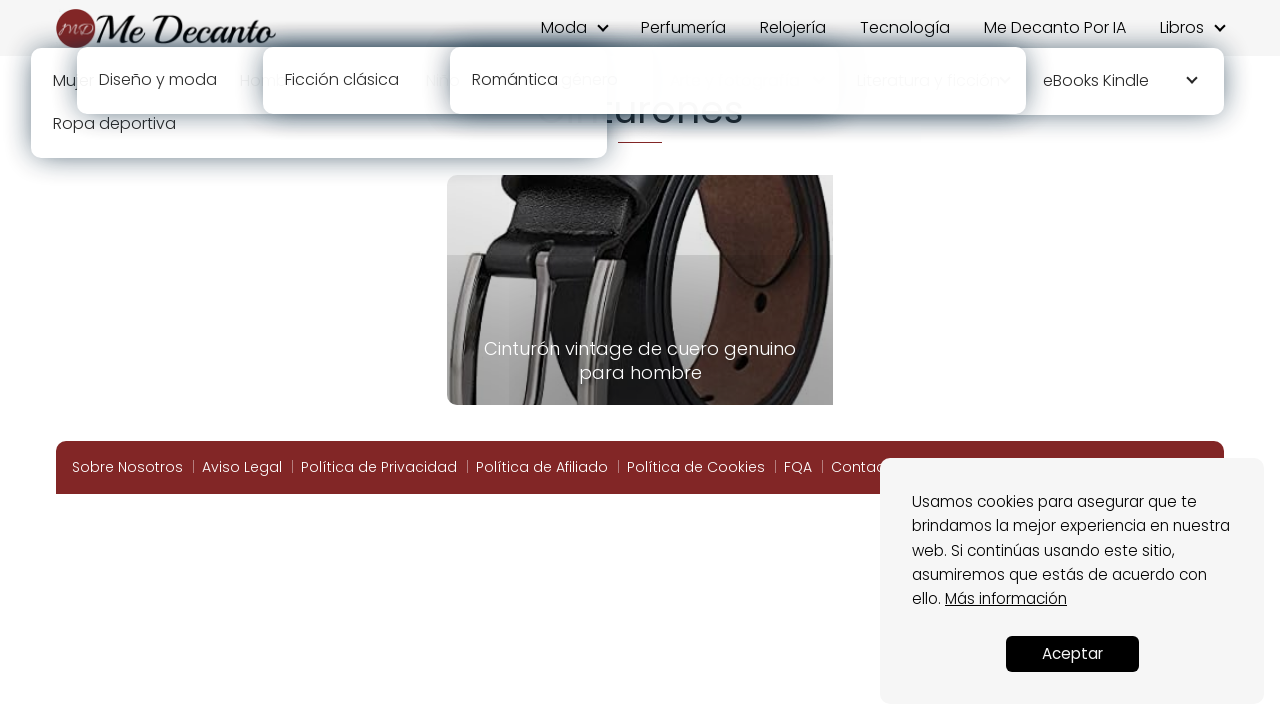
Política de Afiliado (542, 467)
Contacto (865, 467)
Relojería (793, 27)
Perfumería (683, 27)
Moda (564, 27)
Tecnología (905, 27)
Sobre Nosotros (127, 467)
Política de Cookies (696, 467)
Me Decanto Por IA (1055, 27)
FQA (798, 467)
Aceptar (1072, 653)
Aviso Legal (242, 467)
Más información (1006, 598)
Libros (1182, 27)
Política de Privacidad (379, 467)
